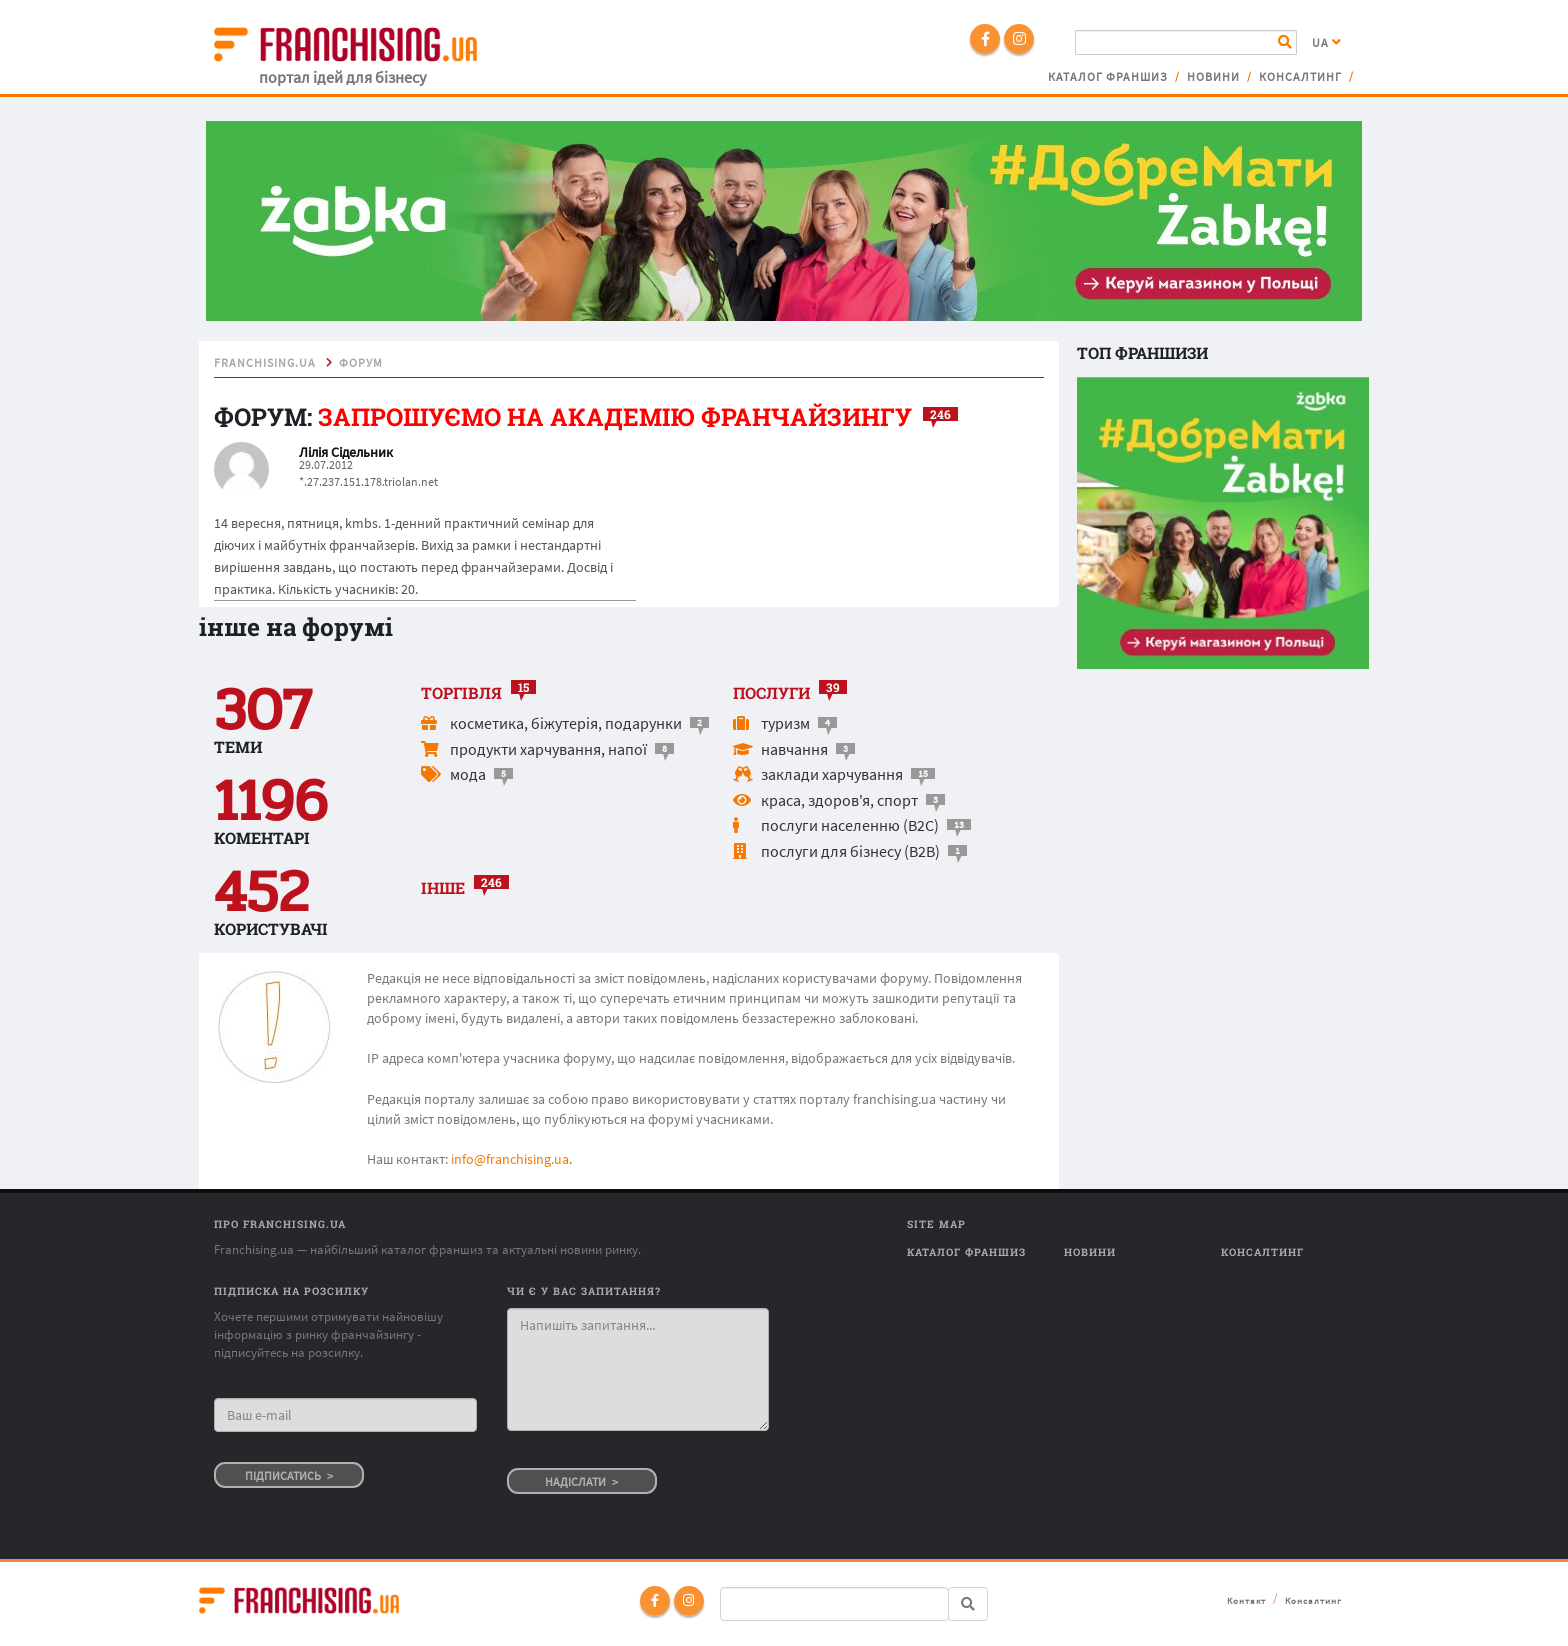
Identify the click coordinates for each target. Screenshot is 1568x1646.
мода (468, 774)
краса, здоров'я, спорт (839, 800)
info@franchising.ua (510, 1159)
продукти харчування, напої (548, 749)
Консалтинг (1300, 77)
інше (443, 887)
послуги (771, 692)
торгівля (461, 692)
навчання (794, 749)
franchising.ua (265, 363)
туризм (785, 723)
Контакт (1246, 1600)
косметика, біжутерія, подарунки (566, 723)
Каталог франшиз (1108, 77)
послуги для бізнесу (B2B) (850, 851)
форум (361, 363)
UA (1327, 43)
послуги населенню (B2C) (850, 825)
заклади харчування (832, 774)
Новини (1213, 77)
